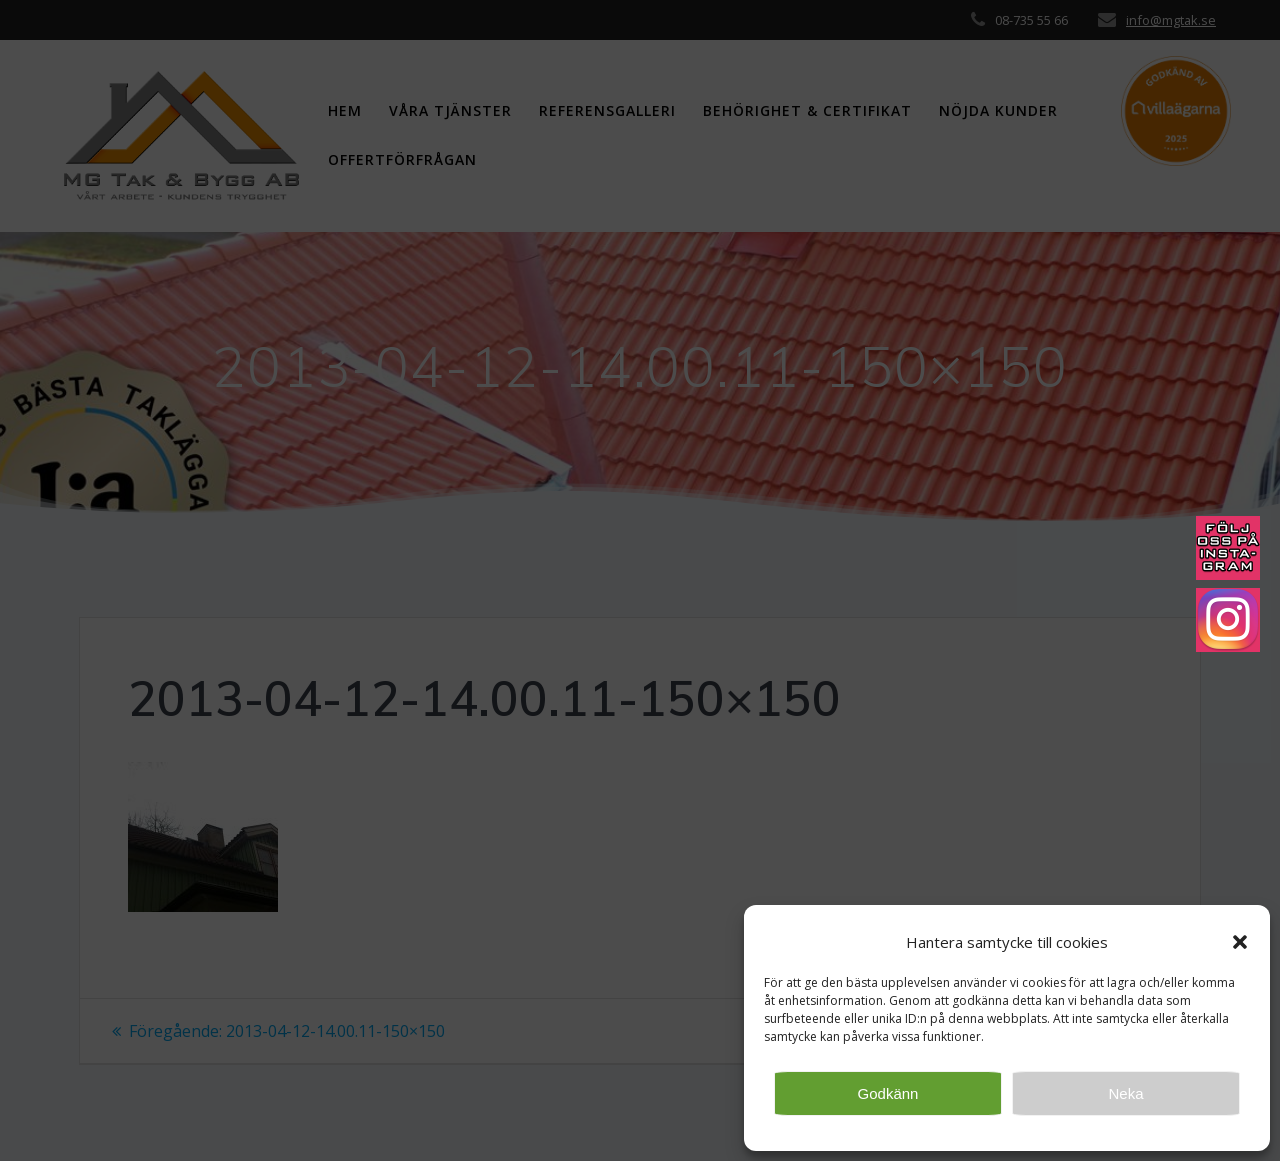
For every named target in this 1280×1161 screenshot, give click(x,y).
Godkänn (888, 1093)
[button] (1240, 942)
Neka (1125, 1093)
